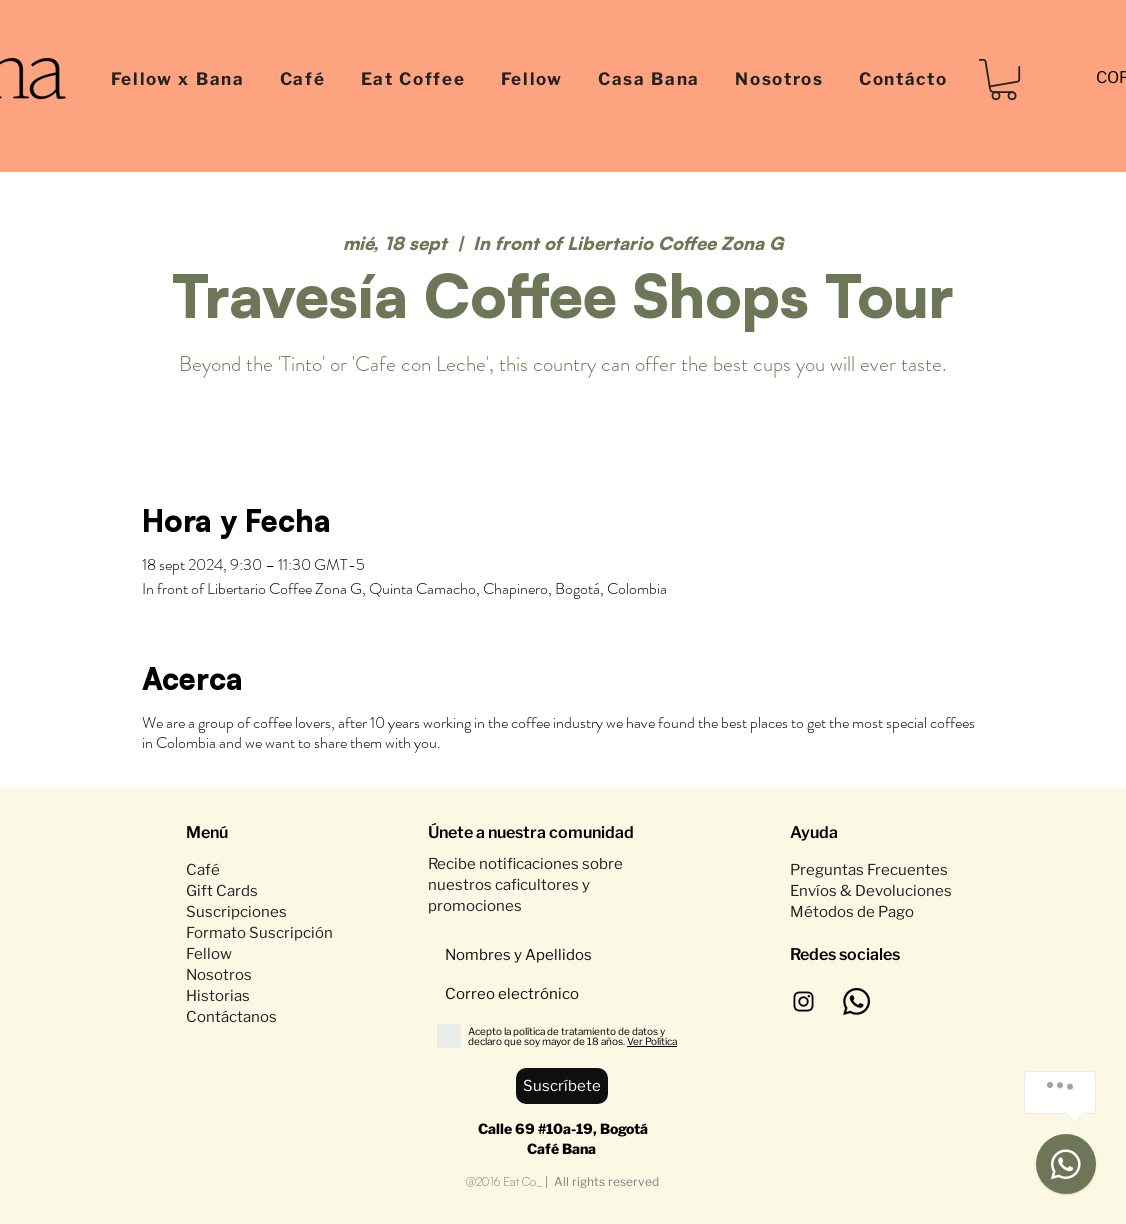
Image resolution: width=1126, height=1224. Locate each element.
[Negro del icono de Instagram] (803, 1001)
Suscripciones (236, 912)
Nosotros (219, 975)
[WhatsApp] (856, 1001)
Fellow (209, 954)
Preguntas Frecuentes (869, 870)
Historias (218, 996)
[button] (1003, 79)
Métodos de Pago (853, 912)
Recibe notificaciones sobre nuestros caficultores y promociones (525, 885)
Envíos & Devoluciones (871, 891)
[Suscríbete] (562, 1086)
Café (203, 870)
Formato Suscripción (259, 933)
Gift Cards (222, 891)
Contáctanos (231, 1017)
